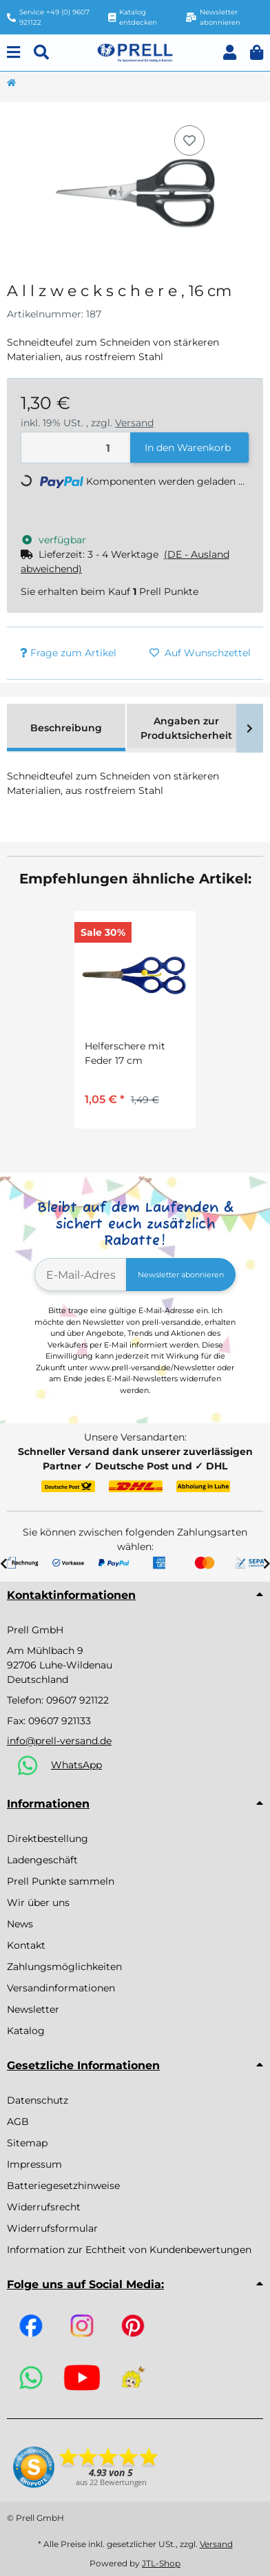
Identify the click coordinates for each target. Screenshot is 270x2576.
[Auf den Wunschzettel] (189, 140)
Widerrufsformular (52, 2228)
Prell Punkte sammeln (60, 1881)
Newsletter (33, 2009)
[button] (229, 52)
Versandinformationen (61, 1988)
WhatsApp (76, 1765)
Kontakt (26, 1945)
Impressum (34, 2164)
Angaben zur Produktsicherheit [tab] (186, 728)
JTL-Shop (161, 2563)
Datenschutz (37, 2100)
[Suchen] (41, 52)
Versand (134, 423)
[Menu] (13, 52)
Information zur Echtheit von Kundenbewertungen (129, 2249)
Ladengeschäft (42, 1860)
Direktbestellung (47, 1838)
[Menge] (76, 447)
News (20, 1924)
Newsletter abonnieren (181, 1274)
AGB (18, 2121)
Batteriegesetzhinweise (63, 2185)
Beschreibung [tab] (66, 728)
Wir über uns (38, 1902)
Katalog (26, 2030)
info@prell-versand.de (59, 1741)
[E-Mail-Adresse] (80, 1274)
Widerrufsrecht (44, 2207)
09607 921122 (77, 1700)
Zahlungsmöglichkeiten (64, 1966)
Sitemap (27, 2143)
